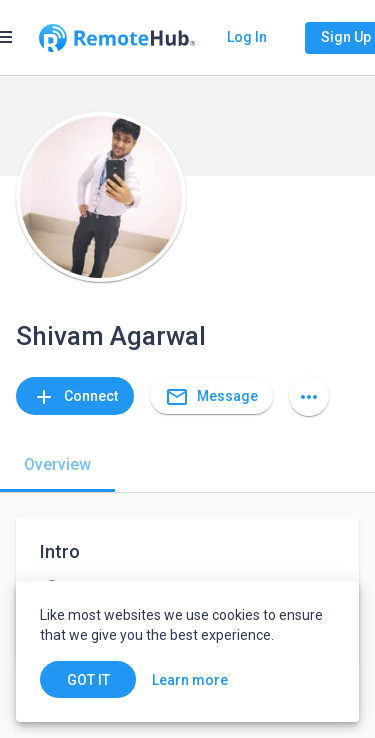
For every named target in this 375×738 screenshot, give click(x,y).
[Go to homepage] (117, 38)
